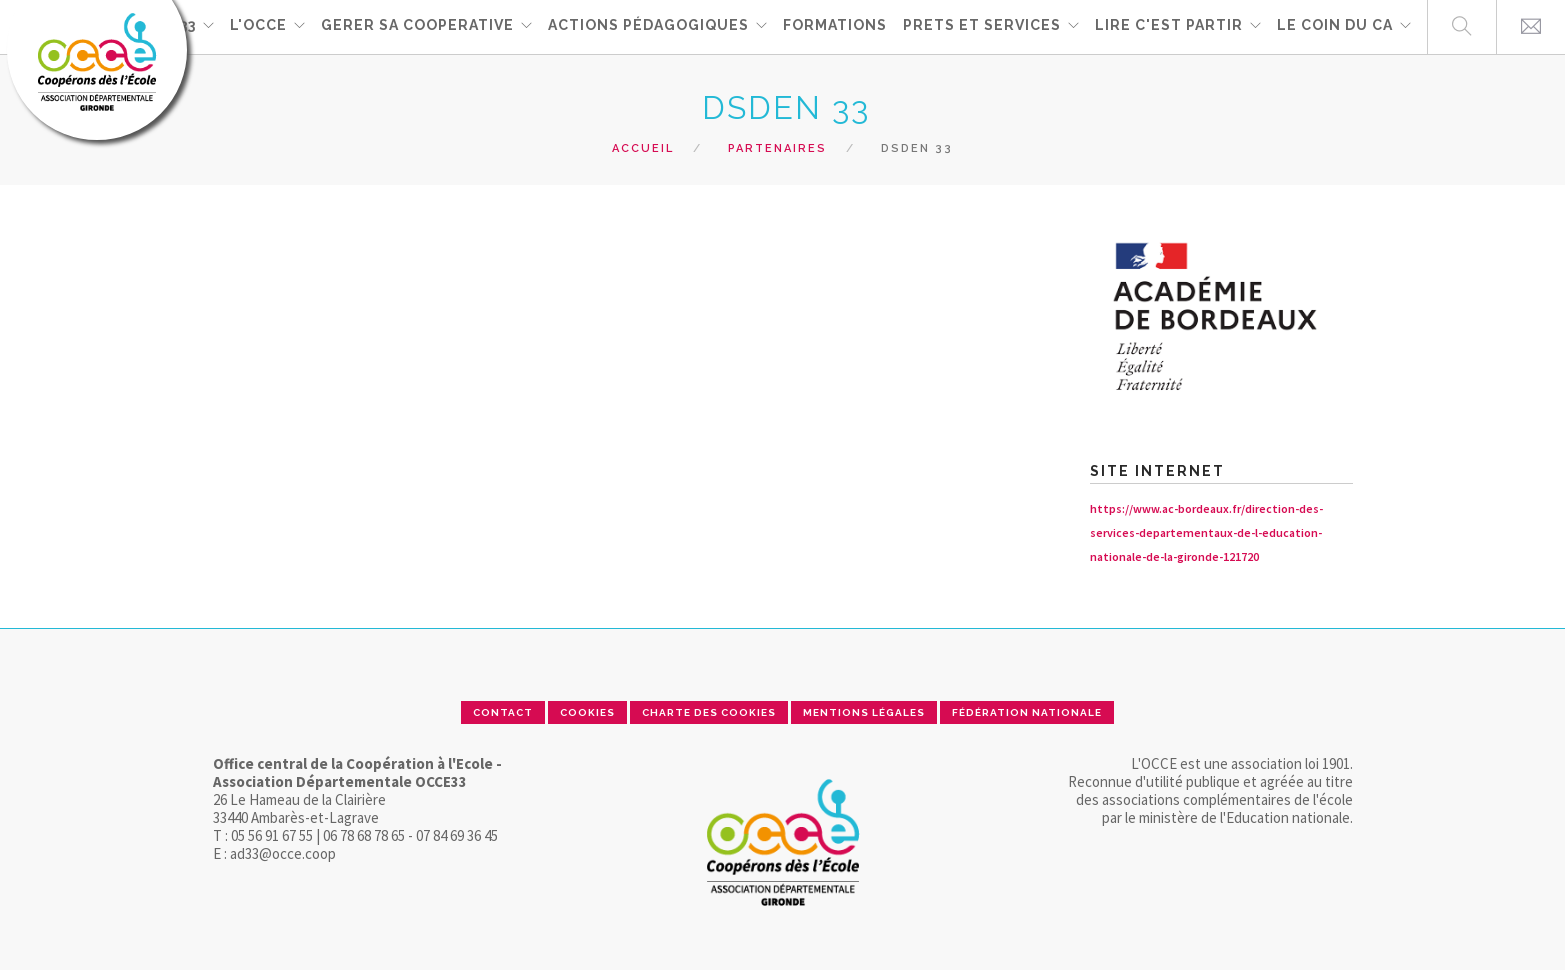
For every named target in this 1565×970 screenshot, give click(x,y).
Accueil (643, 148)
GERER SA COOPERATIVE (417, 26)
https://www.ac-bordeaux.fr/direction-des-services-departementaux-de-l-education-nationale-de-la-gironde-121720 (1206, 532)
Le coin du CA (1335, 26)
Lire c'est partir (1169, 26)
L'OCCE (258, 26)
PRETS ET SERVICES (982, 26)
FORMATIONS (835, 26)
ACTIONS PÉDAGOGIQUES (648, 26)
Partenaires (777, 148)
